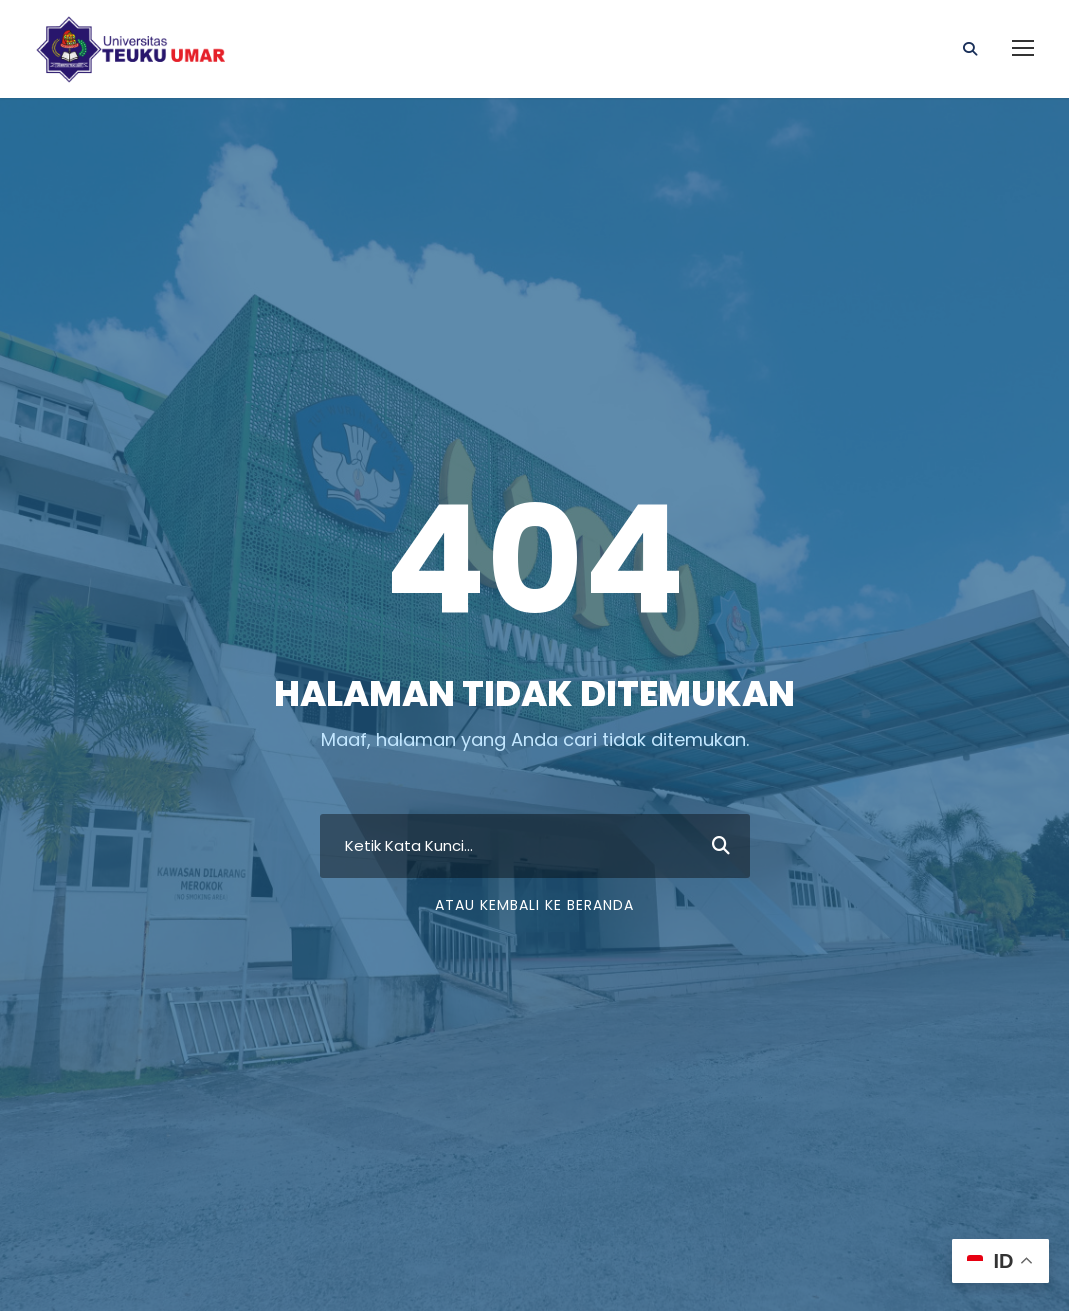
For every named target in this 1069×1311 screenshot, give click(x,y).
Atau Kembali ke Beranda (534, 905)
